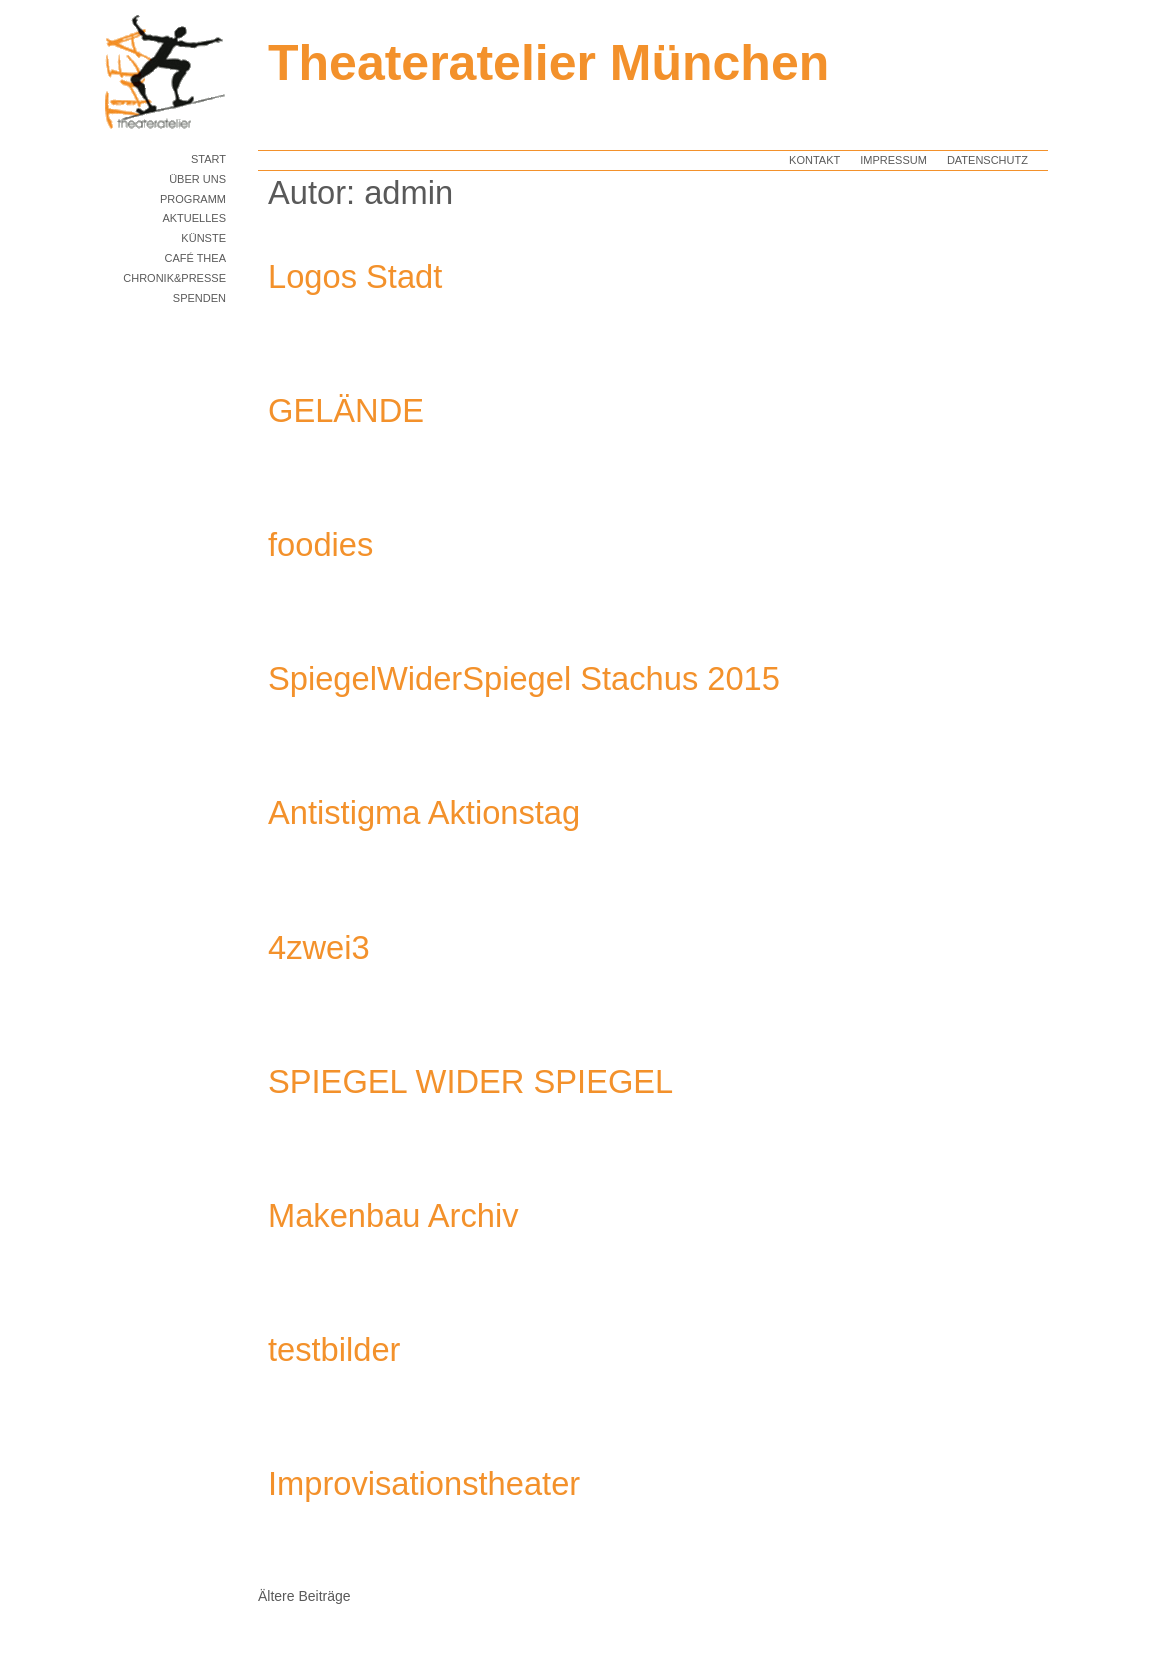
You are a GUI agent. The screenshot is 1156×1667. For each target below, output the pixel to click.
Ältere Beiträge (304, 1596)
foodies (320, 544)
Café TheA (195, 258)
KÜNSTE (203, 238)
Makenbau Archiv (393, 1215)
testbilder (334, 1349)
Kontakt (814, 160)
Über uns (197, 179)
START (208, 159)
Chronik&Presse (174, 278)
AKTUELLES (194, 218)
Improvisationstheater (424, 1483)
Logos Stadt (355, 276)
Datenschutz (987, 160)
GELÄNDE (346, 410)
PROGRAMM (193, 199)
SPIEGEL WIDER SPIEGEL (470, 1081)
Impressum (893, 160)
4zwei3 (319, 947)
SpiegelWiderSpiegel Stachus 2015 (524, 678)
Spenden (199, 298)
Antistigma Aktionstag (424, 812)
